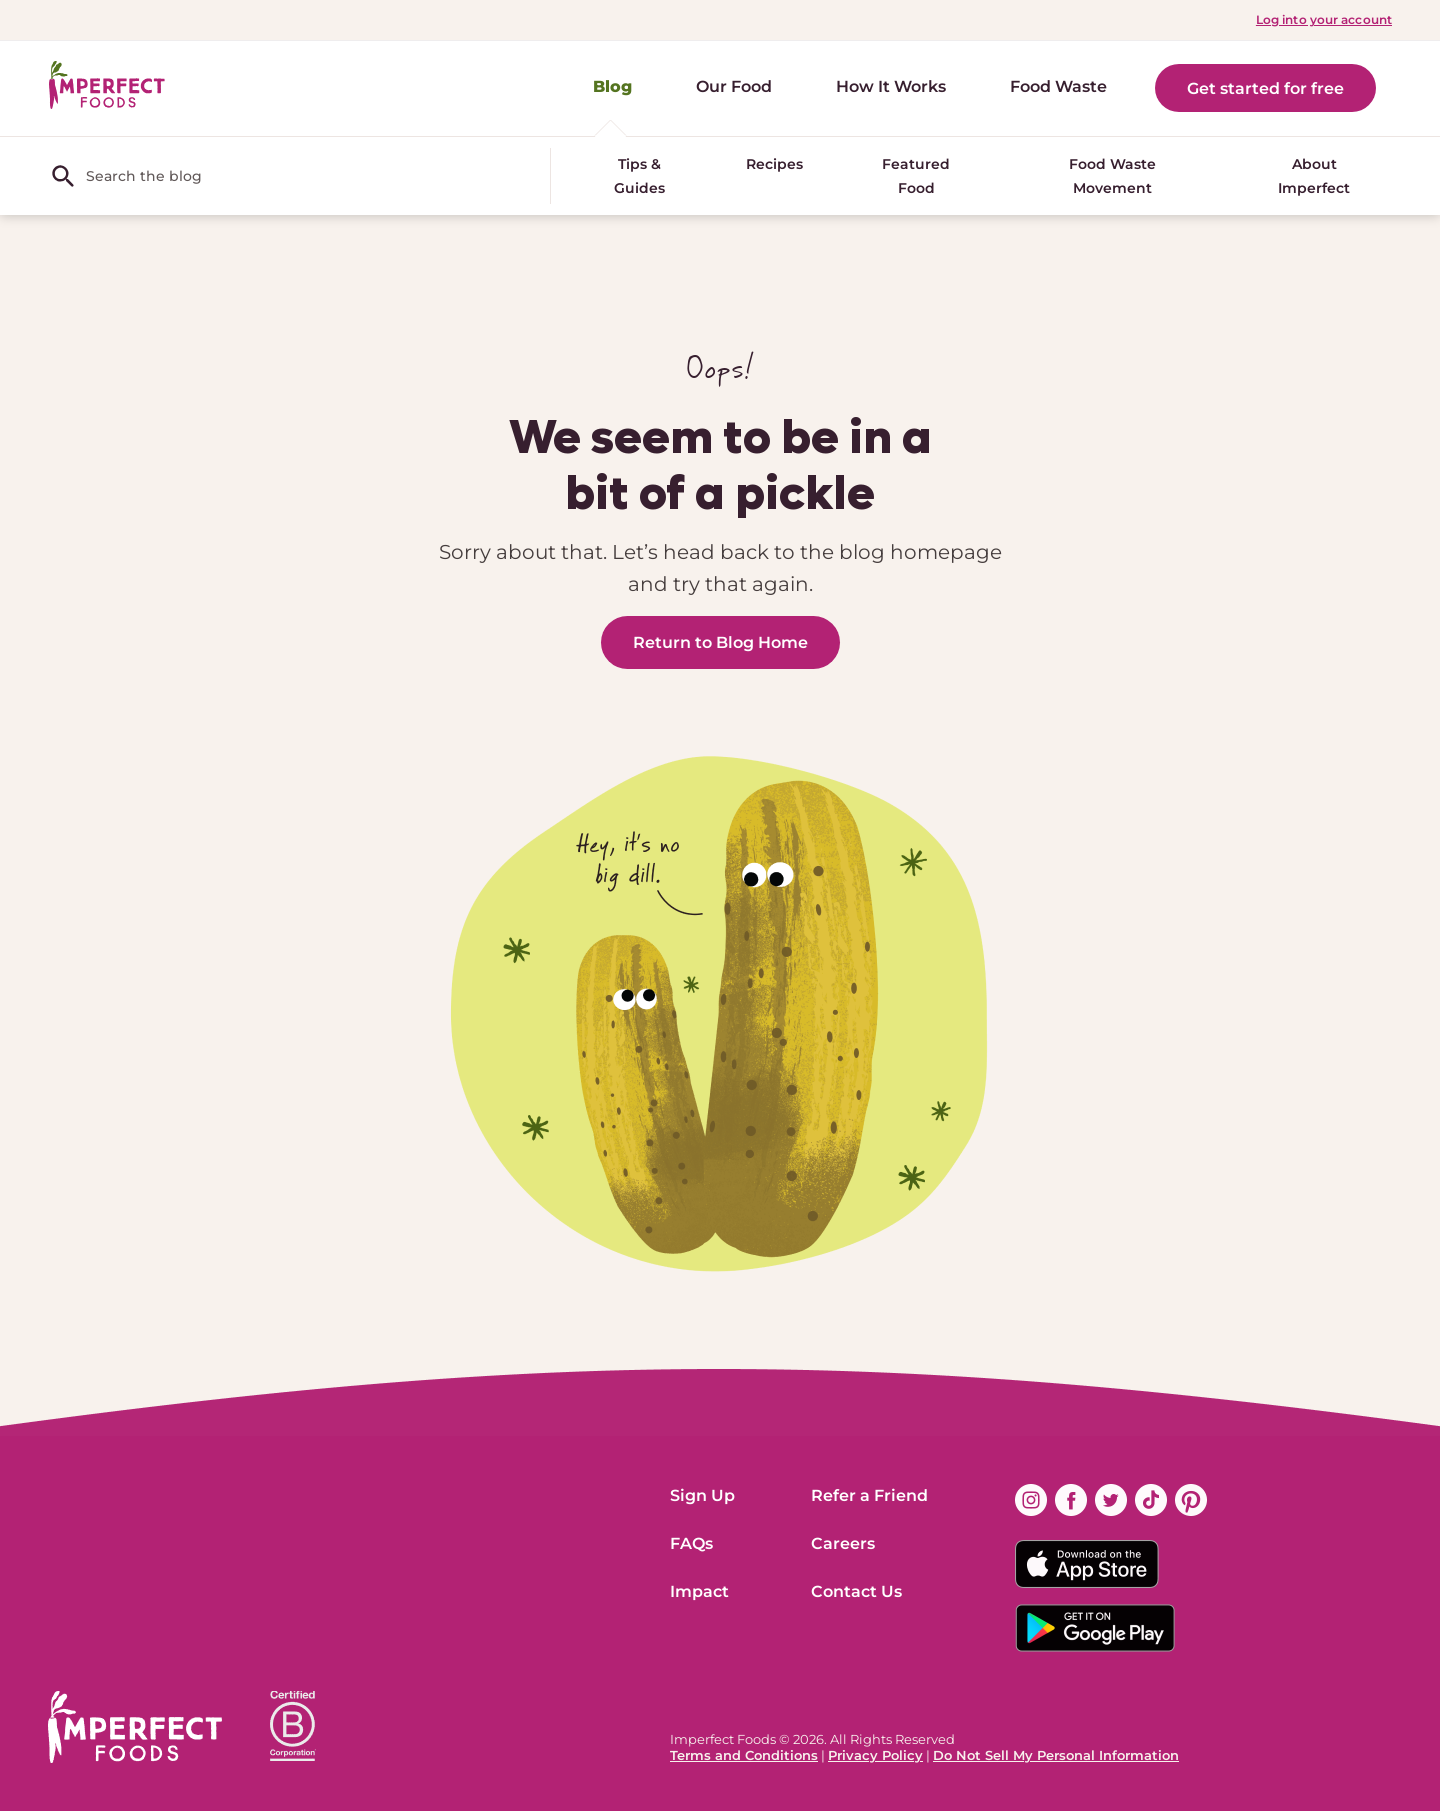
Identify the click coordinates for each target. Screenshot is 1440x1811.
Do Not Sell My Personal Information (1056, 1755)
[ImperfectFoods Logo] (135, 1727)
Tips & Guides (639, 176)
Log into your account (1324, 19)
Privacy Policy (875, 1755)
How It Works (891, 86)
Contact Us (856, 1591)
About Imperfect (1314, 176)
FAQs (691, 1543)
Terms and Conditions (744, 1755)
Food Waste (1058, 86)
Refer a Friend (869, 1495)
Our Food (734, 86)
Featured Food (916, 176)
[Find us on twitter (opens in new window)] (1111, 1500)
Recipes (774, 164)
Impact (699, 1591)
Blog (612, 86)
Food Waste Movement (1112, 176)
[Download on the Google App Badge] (1111, 1628)
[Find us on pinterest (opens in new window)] (1191, 1500)
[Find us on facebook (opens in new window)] (1071, 1500)
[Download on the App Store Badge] (1111, 1564)
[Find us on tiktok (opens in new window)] (1151, 1500)
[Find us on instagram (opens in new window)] (1031, 1500)
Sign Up (702, 1495)
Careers (843, 1543)
